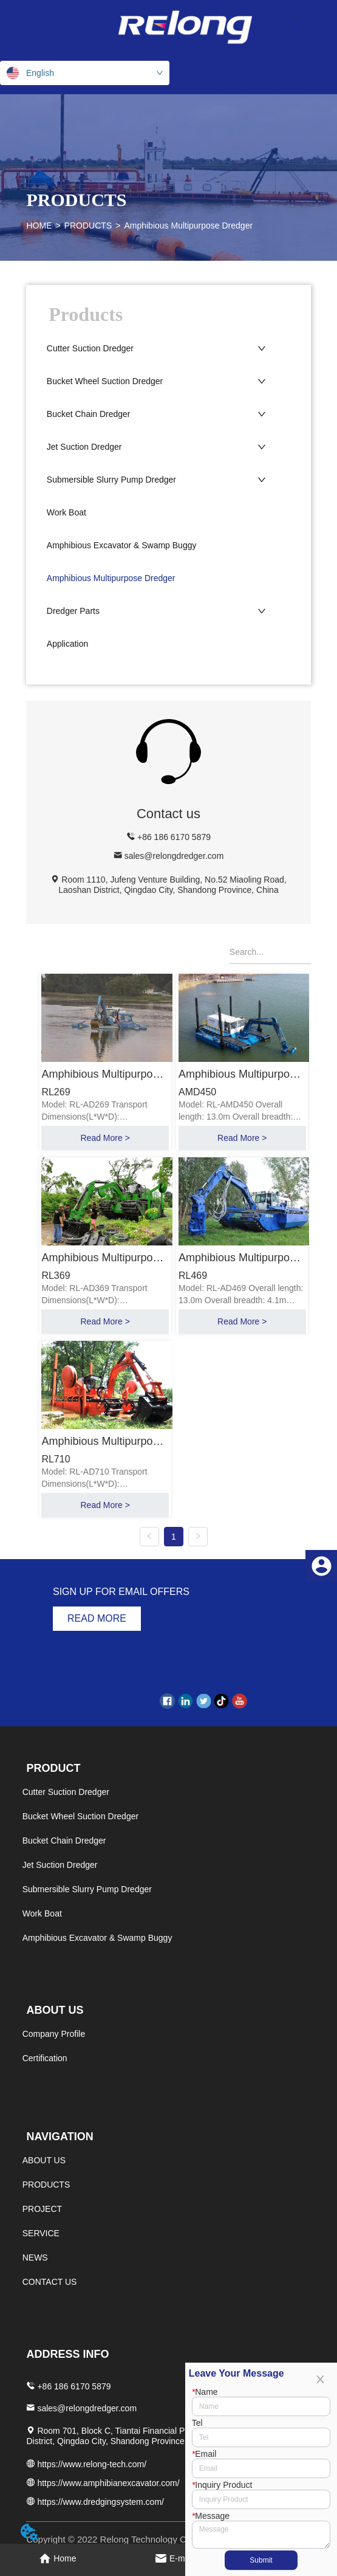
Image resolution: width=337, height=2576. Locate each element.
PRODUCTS (88, 225)
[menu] (294, 15)
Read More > (104, 1138)
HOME (39, 225)
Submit (261, 2560)
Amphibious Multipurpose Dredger (188, 225)
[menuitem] (294, 15)
